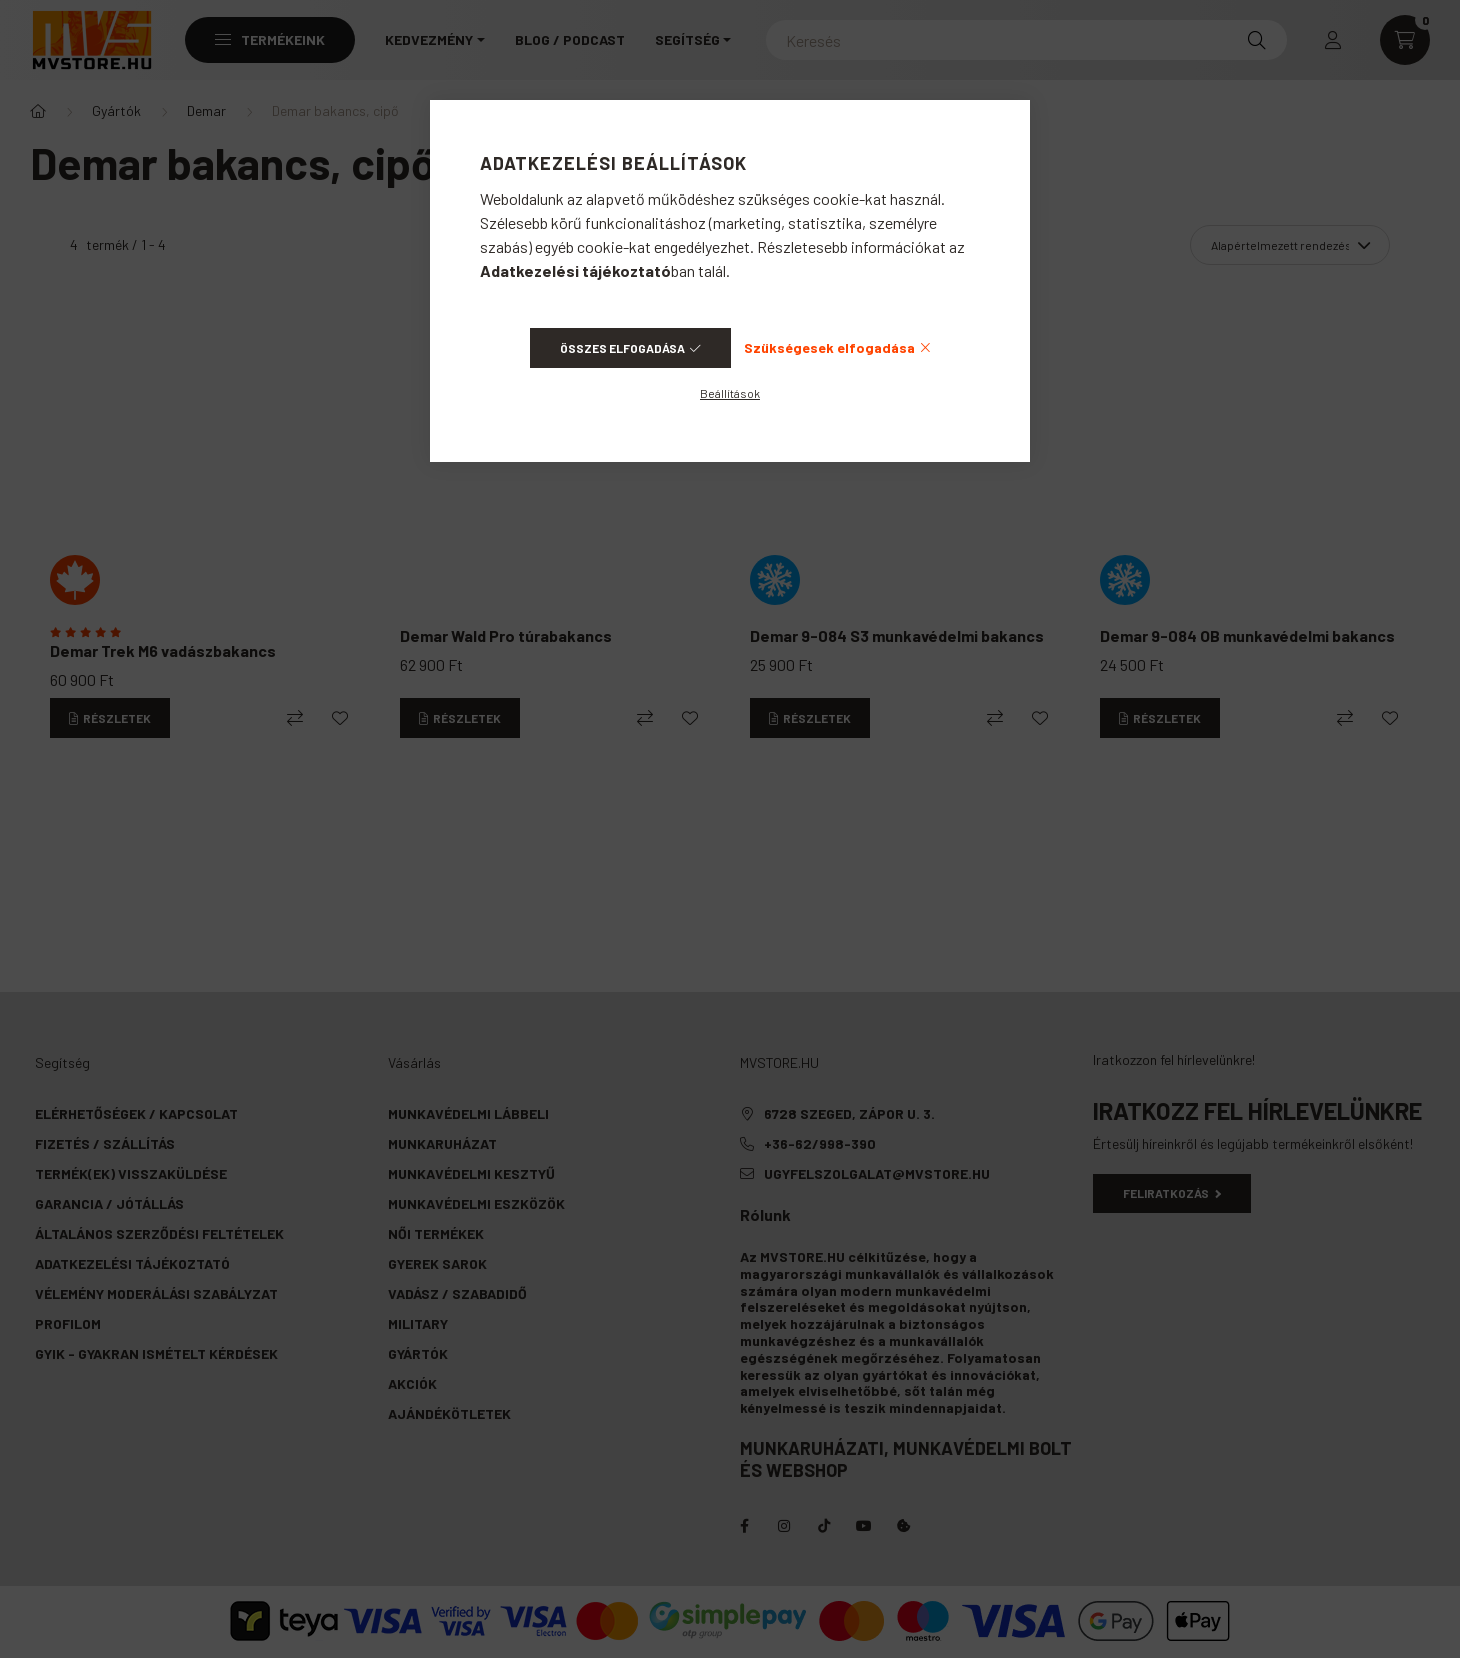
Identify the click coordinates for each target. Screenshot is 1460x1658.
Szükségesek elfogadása (829, 347)
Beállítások (730, 393)
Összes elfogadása (622, 348)
